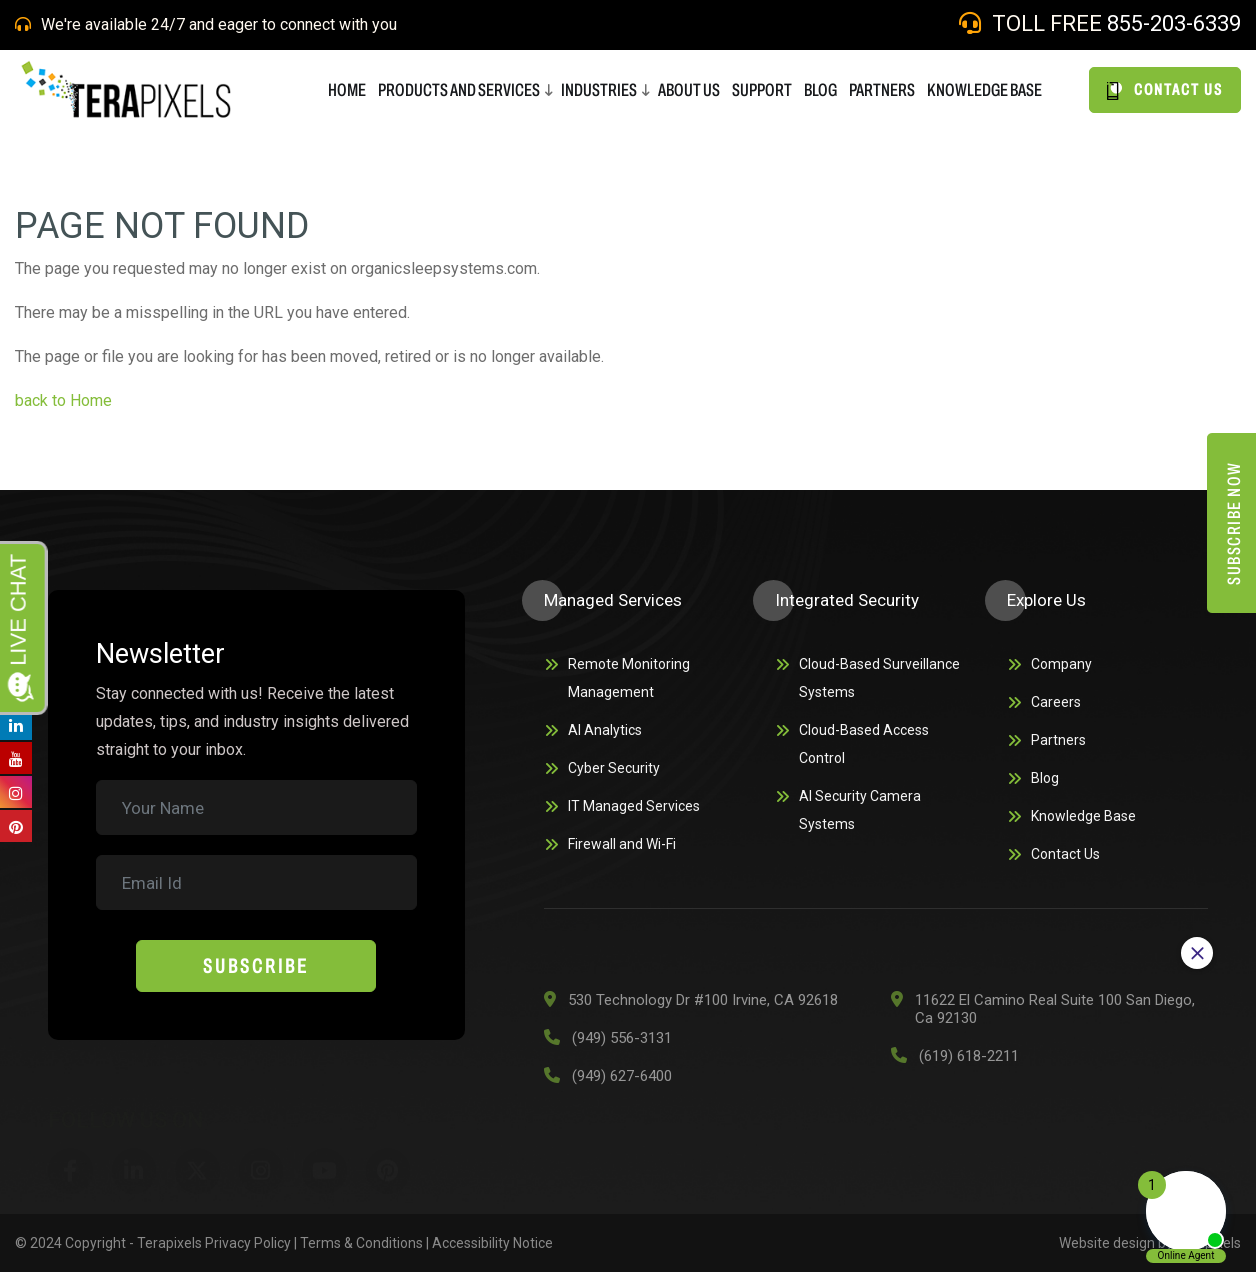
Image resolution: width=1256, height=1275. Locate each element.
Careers (1056, 702)
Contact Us (1065, 854)
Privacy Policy (248, 1246)
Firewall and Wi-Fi (622, 844)
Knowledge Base (984, 90)
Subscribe (256, 966)
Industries (599, 90)
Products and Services (459, 90)
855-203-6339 (1174, 23)
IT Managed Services (634, 806)
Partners (1058, 740)
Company (1061, 664)
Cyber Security (614, 768)
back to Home (65, 400)
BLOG (820, 90)
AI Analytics (605, 730)
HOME (347, 90)
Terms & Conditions (361, 1246)
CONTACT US (1165, 90)
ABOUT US (689, 90)
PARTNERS (882, 90)
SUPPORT (762, 90)
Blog (1045, 778)
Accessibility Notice (492, 1246)
